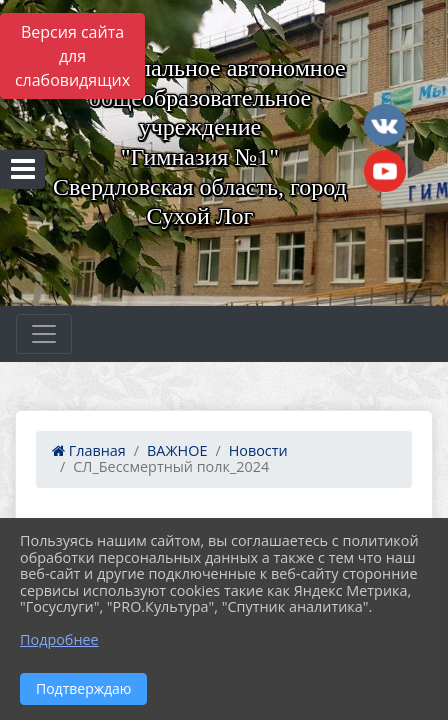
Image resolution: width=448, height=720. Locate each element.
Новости (258, 450)
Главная (89, 450)
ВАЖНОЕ (177, 450)
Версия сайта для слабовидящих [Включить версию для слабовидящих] (72, 56)
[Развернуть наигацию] (44, 334)
